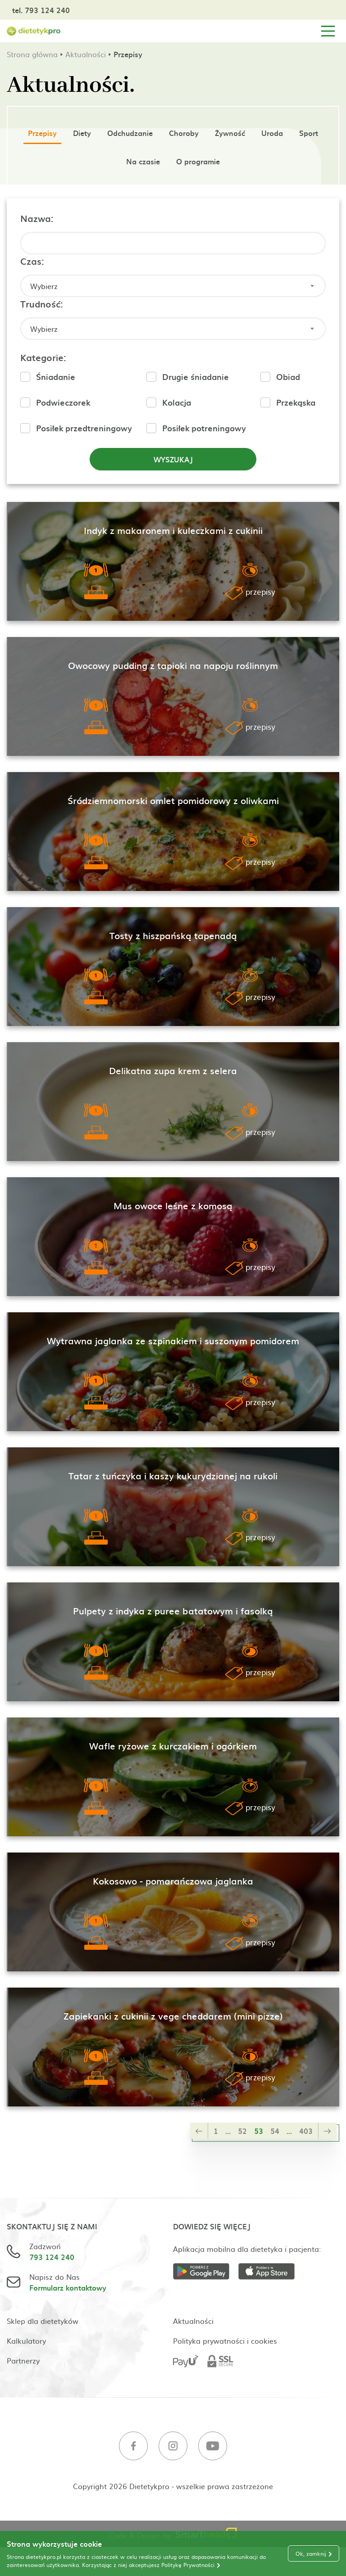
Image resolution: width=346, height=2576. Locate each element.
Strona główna (32, 54)
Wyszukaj (173, 459)
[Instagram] (173, 2447)
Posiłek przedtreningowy (84, 428)
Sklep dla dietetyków (42, 2320)
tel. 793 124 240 (41, 10)
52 (242, 2130)
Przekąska (295, 402)
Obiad (288, 377)
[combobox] (173, 286)
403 (306, 2130)
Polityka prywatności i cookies (225, 2340)
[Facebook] (133, 2447)
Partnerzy (23, 2360)
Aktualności (85, 54)
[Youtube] (212, 2447)
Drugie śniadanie (195, 377)
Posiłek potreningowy (204, 428)
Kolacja (176, 402)
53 (258, 2130)
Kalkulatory (26, 2340)
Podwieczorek (63, 402)
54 (274, 2130)
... (228, 2130)
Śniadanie (55, 377)
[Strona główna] (34, 31)
